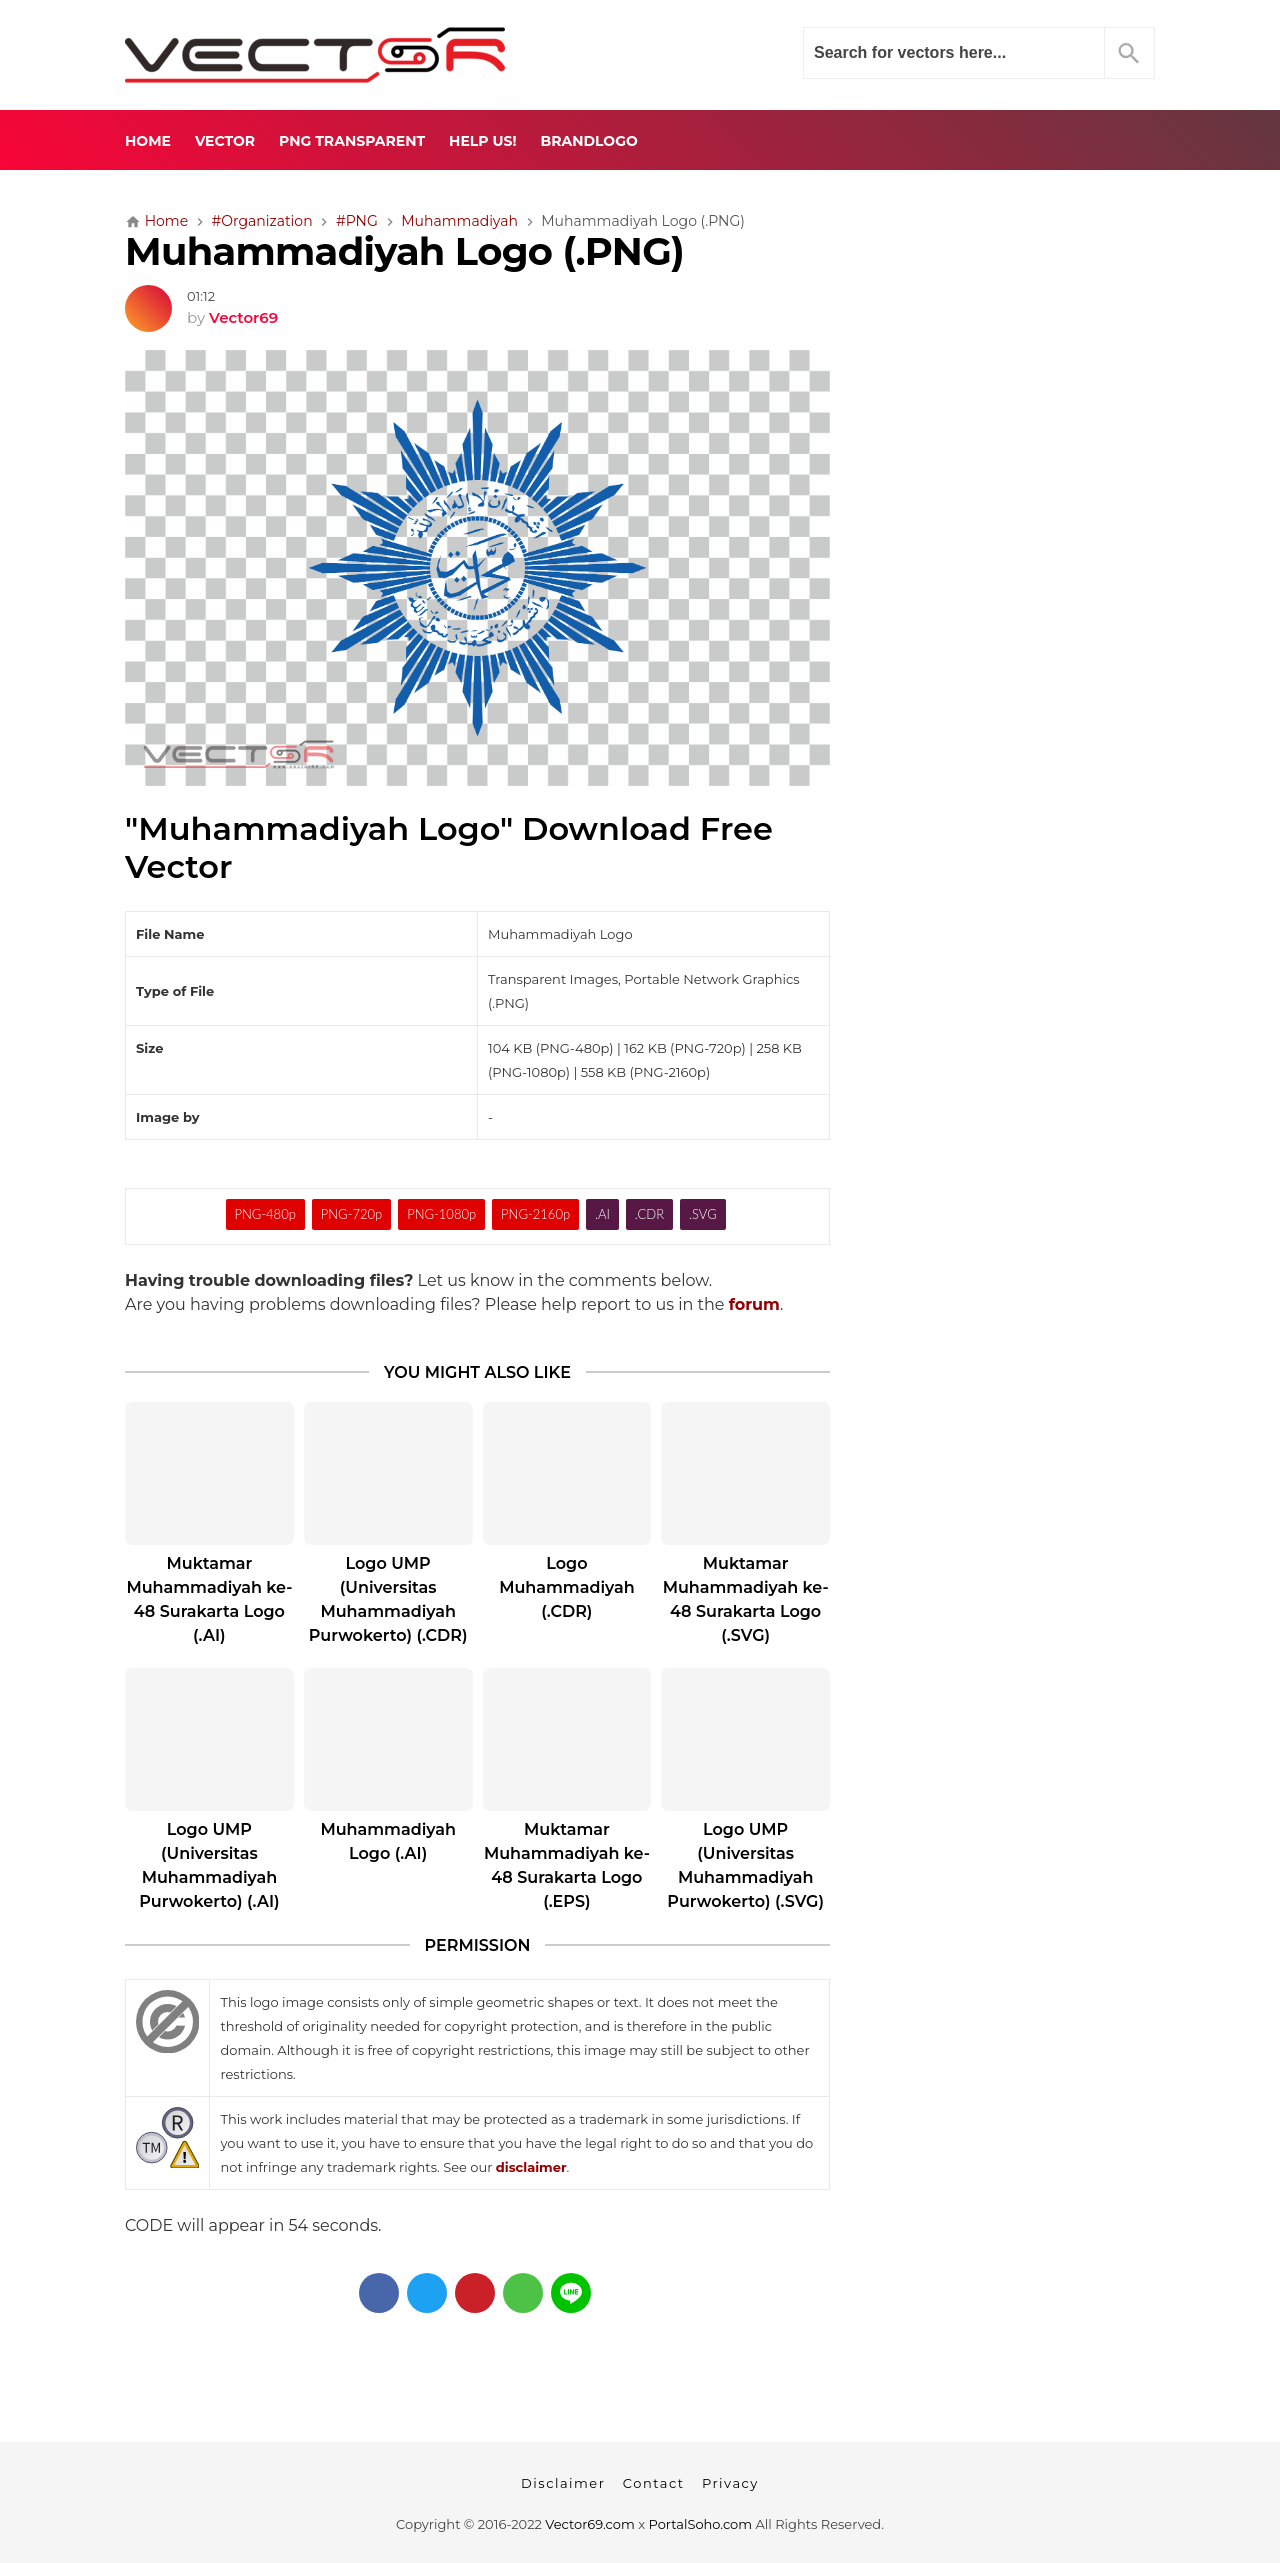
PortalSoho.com (701, 2524)
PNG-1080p (441, 1214)
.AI (602, 1214)
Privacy (730, 2483)
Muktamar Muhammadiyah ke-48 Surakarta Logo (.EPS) (567, 1865)
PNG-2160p (535, 1214)
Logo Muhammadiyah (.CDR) (566, 1587)
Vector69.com (589, 2524)
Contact (654, 2483)
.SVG (703, 1214)
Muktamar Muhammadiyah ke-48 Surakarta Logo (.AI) (209, 1599)
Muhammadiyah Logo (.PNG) (404, 251)
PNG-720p (351, 1214)
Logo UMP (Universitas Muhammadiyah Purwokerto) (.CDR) (388, 1599)
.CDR (649, 1214)
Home (148, 141)
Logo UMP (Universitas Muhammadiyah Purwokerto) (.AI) (209, 1865)
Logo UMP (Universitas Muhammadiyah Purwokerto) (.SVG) (745, 1865)
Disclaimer (563, 2483)
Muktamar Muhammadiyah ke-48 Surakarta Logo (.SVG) (746, 1599)
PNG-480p (264, 1214)
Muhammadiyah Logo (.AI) (387, 1841)
